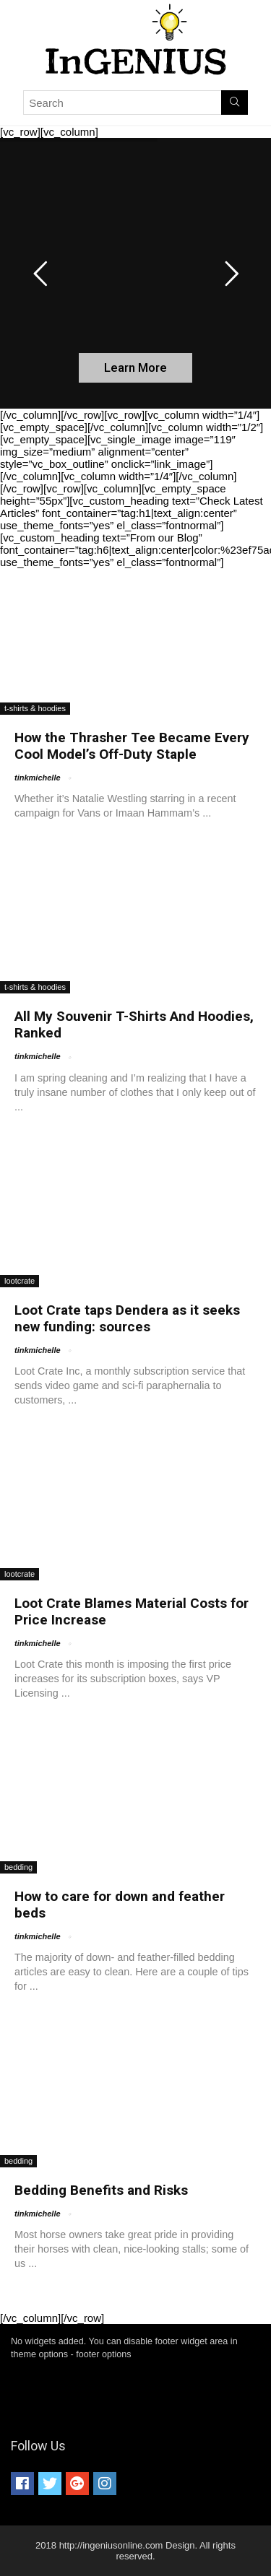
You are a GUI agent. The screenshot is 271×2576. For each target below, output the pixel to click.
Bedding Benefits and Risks (101, 2190)
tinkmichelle (37, 777)
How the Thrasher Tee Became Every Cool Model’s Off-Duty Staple (131, 745)
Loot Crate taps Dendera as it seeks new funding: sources (127, 1318)
